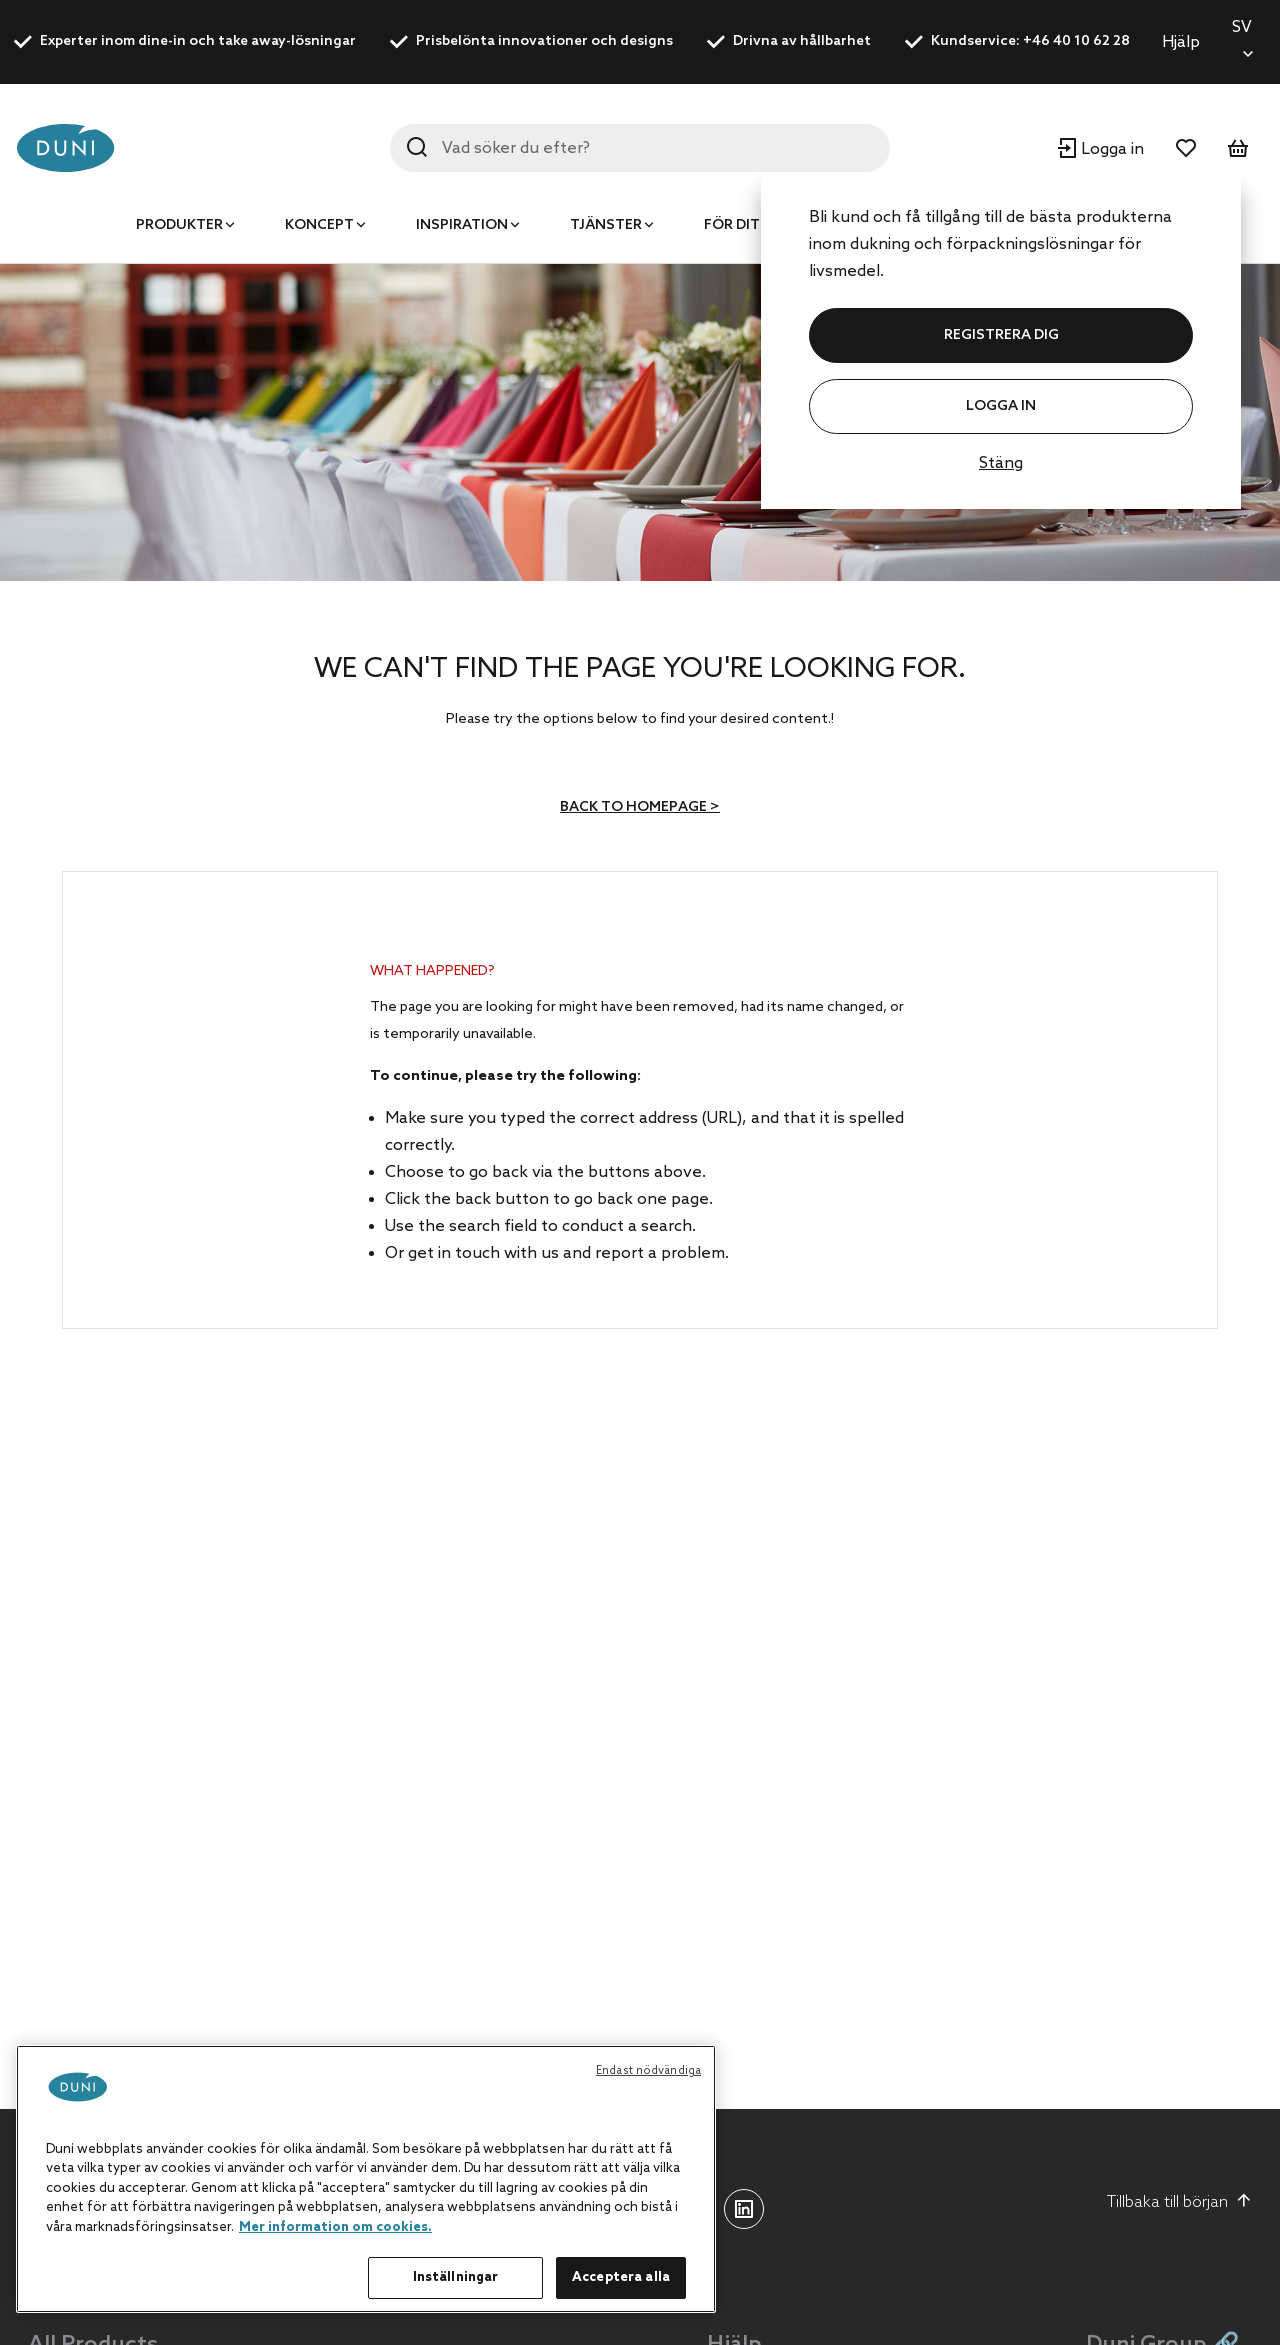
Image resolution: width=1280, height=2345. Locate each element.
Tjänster (606, 225)
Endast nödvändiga (648, 2071)
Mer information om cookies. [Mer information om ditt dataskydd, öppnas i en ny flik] (335, 2227)
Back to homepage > (640, 807)
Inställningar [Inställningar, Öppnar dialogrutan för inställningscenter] (456, 2277)
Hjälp (1181, 42)
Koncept (319, 225)
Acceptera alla (621, 2277)
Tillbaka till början (1179, 2202)
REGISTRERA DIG (1001, 335)
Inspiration (462, 225)
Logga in (1001, 406)
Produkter (179, 225)
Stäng (1001, 463)
